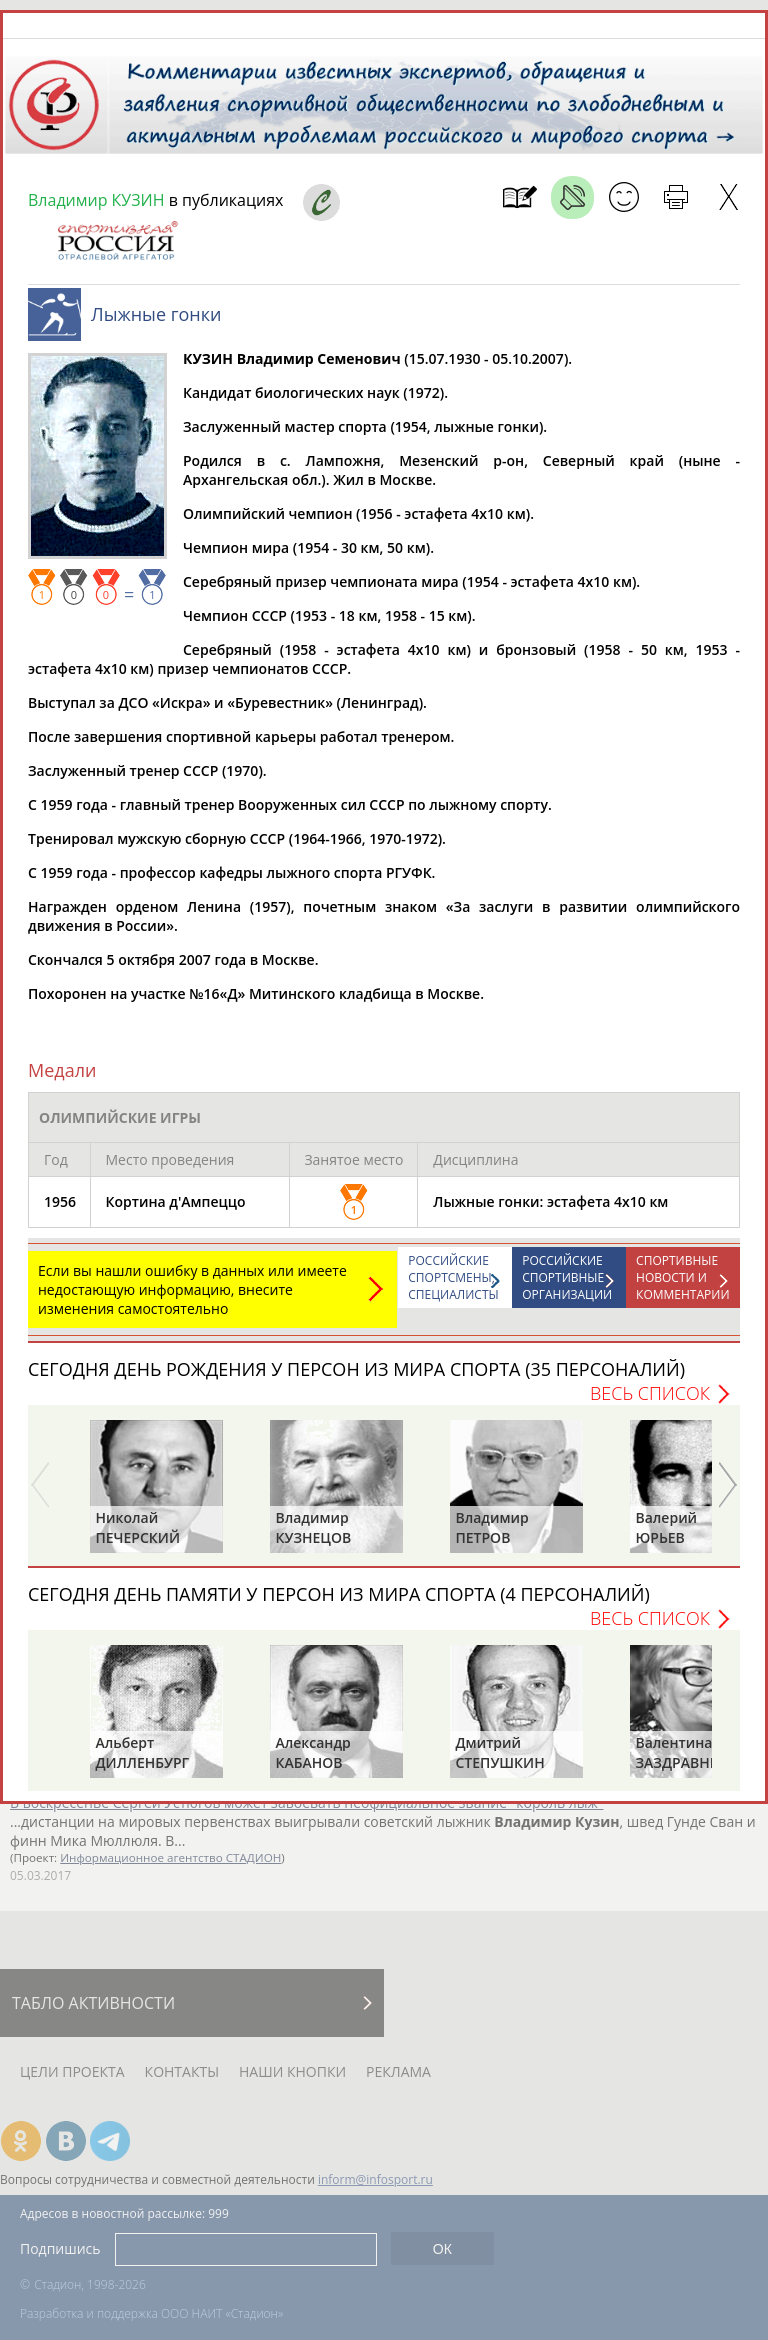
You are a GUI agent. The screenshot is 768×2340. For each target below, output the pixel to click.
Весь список (650, 1393)
